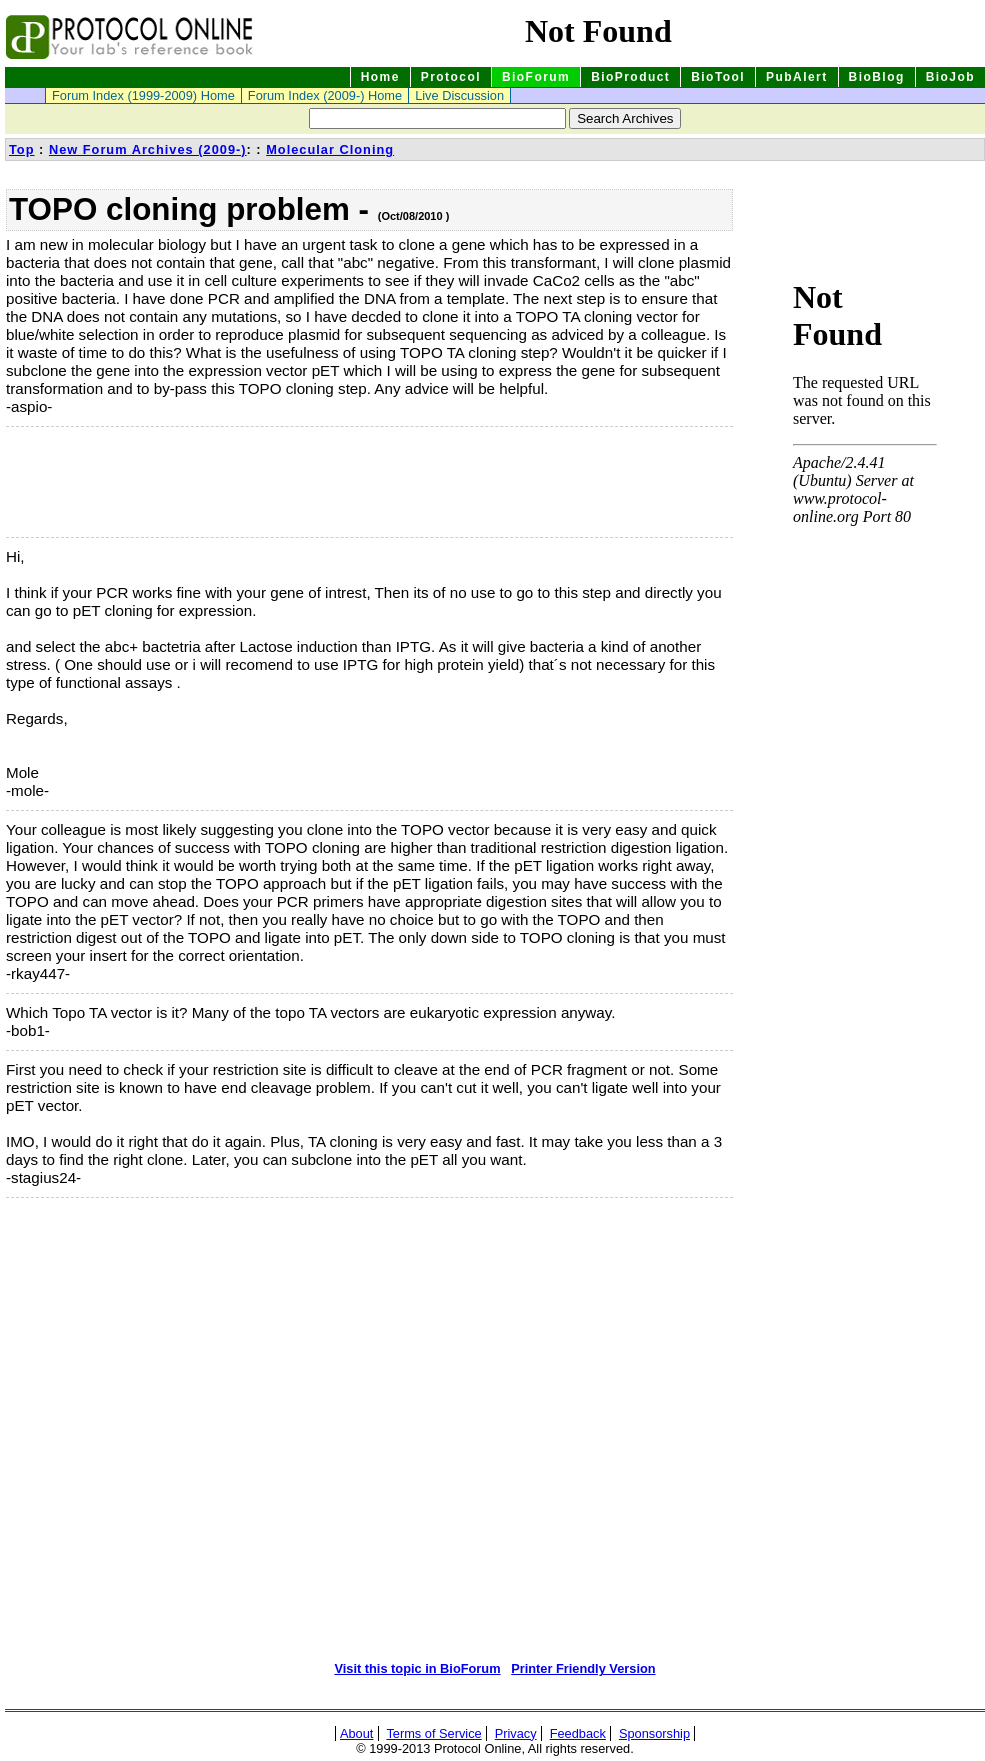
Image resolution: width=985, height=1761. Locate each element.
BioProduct (630, 77)
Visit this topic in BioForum (417, 1668)
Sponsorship (654, 1733)
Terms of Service (433, 1733)
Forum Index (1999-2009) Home (143, 95)
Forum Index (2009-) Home (325, 95)
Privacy (516, 1733)
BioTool (718, 77)
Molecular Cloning (330, 149)
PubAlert (797, 77)
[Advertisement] (106, 482)
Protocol (451, 77)
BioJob (950, 77)
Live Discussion (459, 95)
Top (22, 149)
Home (380, 77)
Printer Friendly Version (583, 1668)
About (356, 1733)
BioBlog (877, 77)
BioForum (536, 77)
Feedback (578, 1733)
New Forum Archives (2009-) (148, 149)
